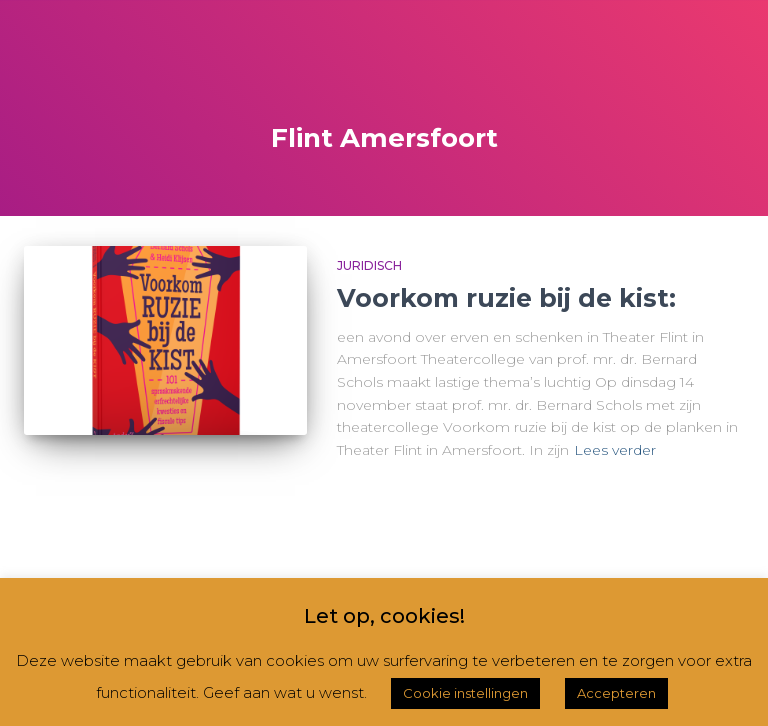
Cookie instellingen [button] (465, 693)
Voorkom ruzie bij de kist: (506, 298)
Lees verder (615, 450)
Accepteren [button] (616, 693)
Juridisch (369, 265)
